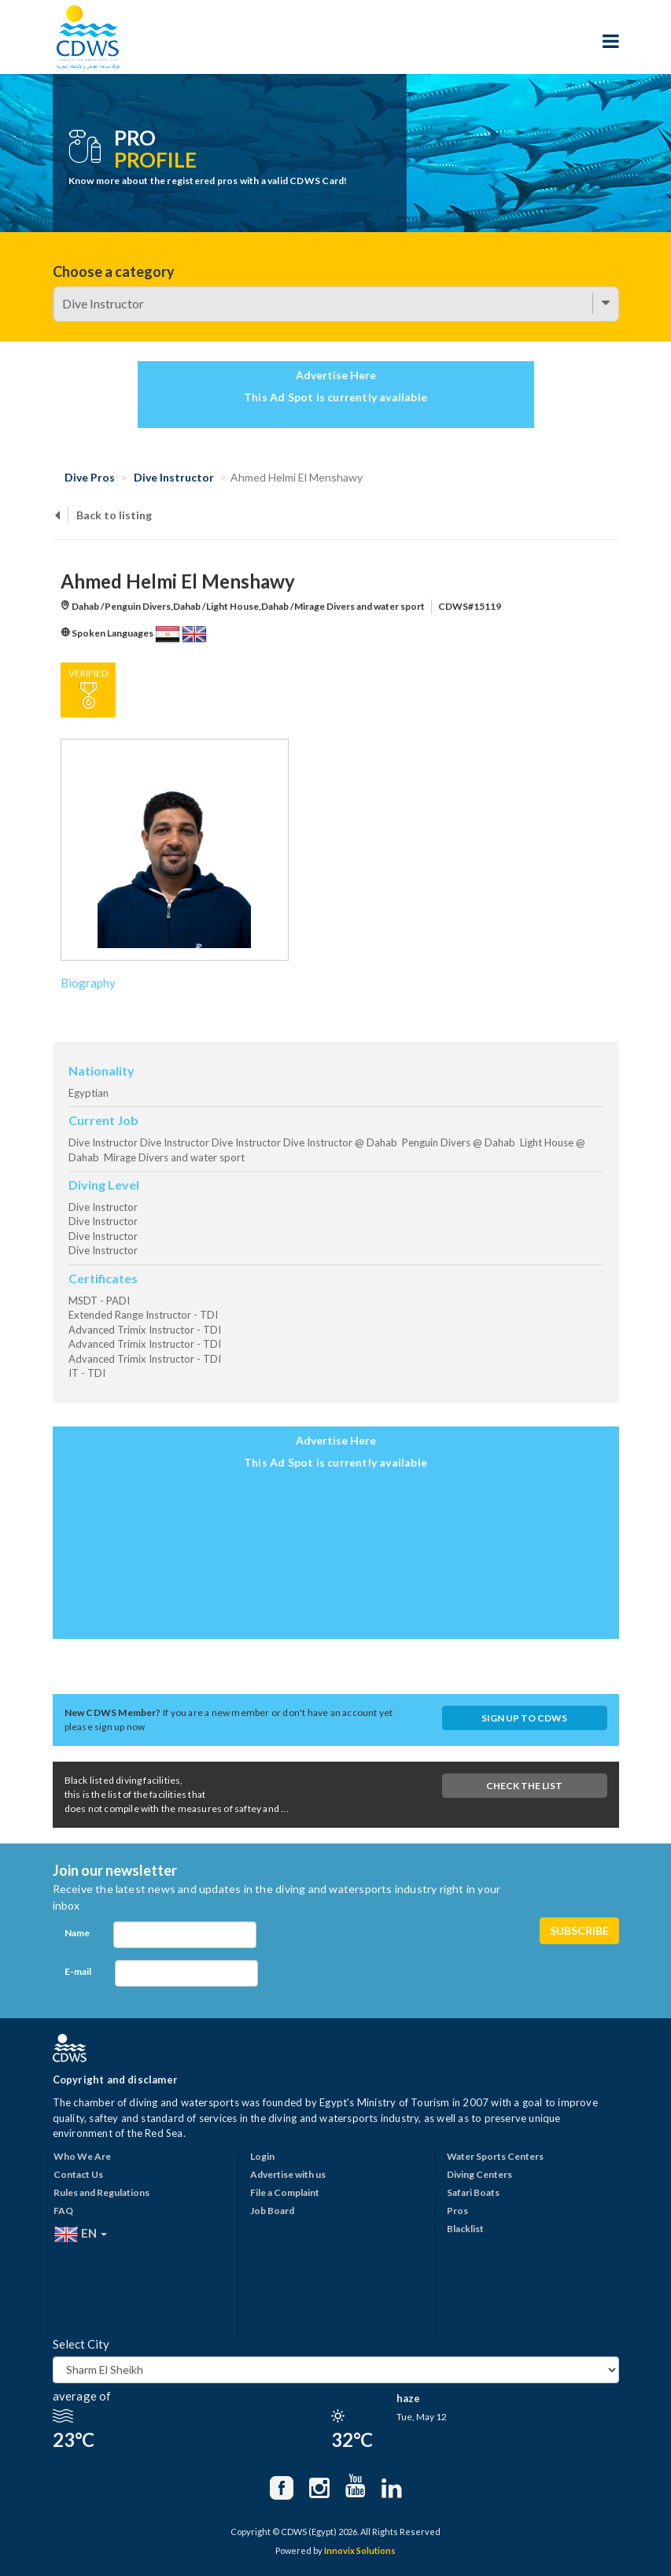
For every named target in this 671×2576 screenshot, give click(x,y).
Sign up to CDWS (524, 1718)
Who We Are (82, 2156)
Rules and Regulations (101, 2192)
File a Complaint (284, 2192)
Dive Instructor (174, 477)
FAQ (63, 2210)
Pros (457, 2210)
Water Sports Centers (495, 2156)
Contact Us (78, 2174)
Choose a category (114, 271)
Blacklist (465, 2229)
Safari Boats (473, 2192)
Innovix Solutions (360, 2550)
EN (80, 2234)
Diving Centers (479, 2174)
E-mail (78, 1971)
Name (77, 1933)
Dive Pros (90, 477)
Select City (81, 2344)
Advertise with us (288, 2174)
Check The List (524, 1786)
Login (262, 2156)
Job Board (272, 2210)
